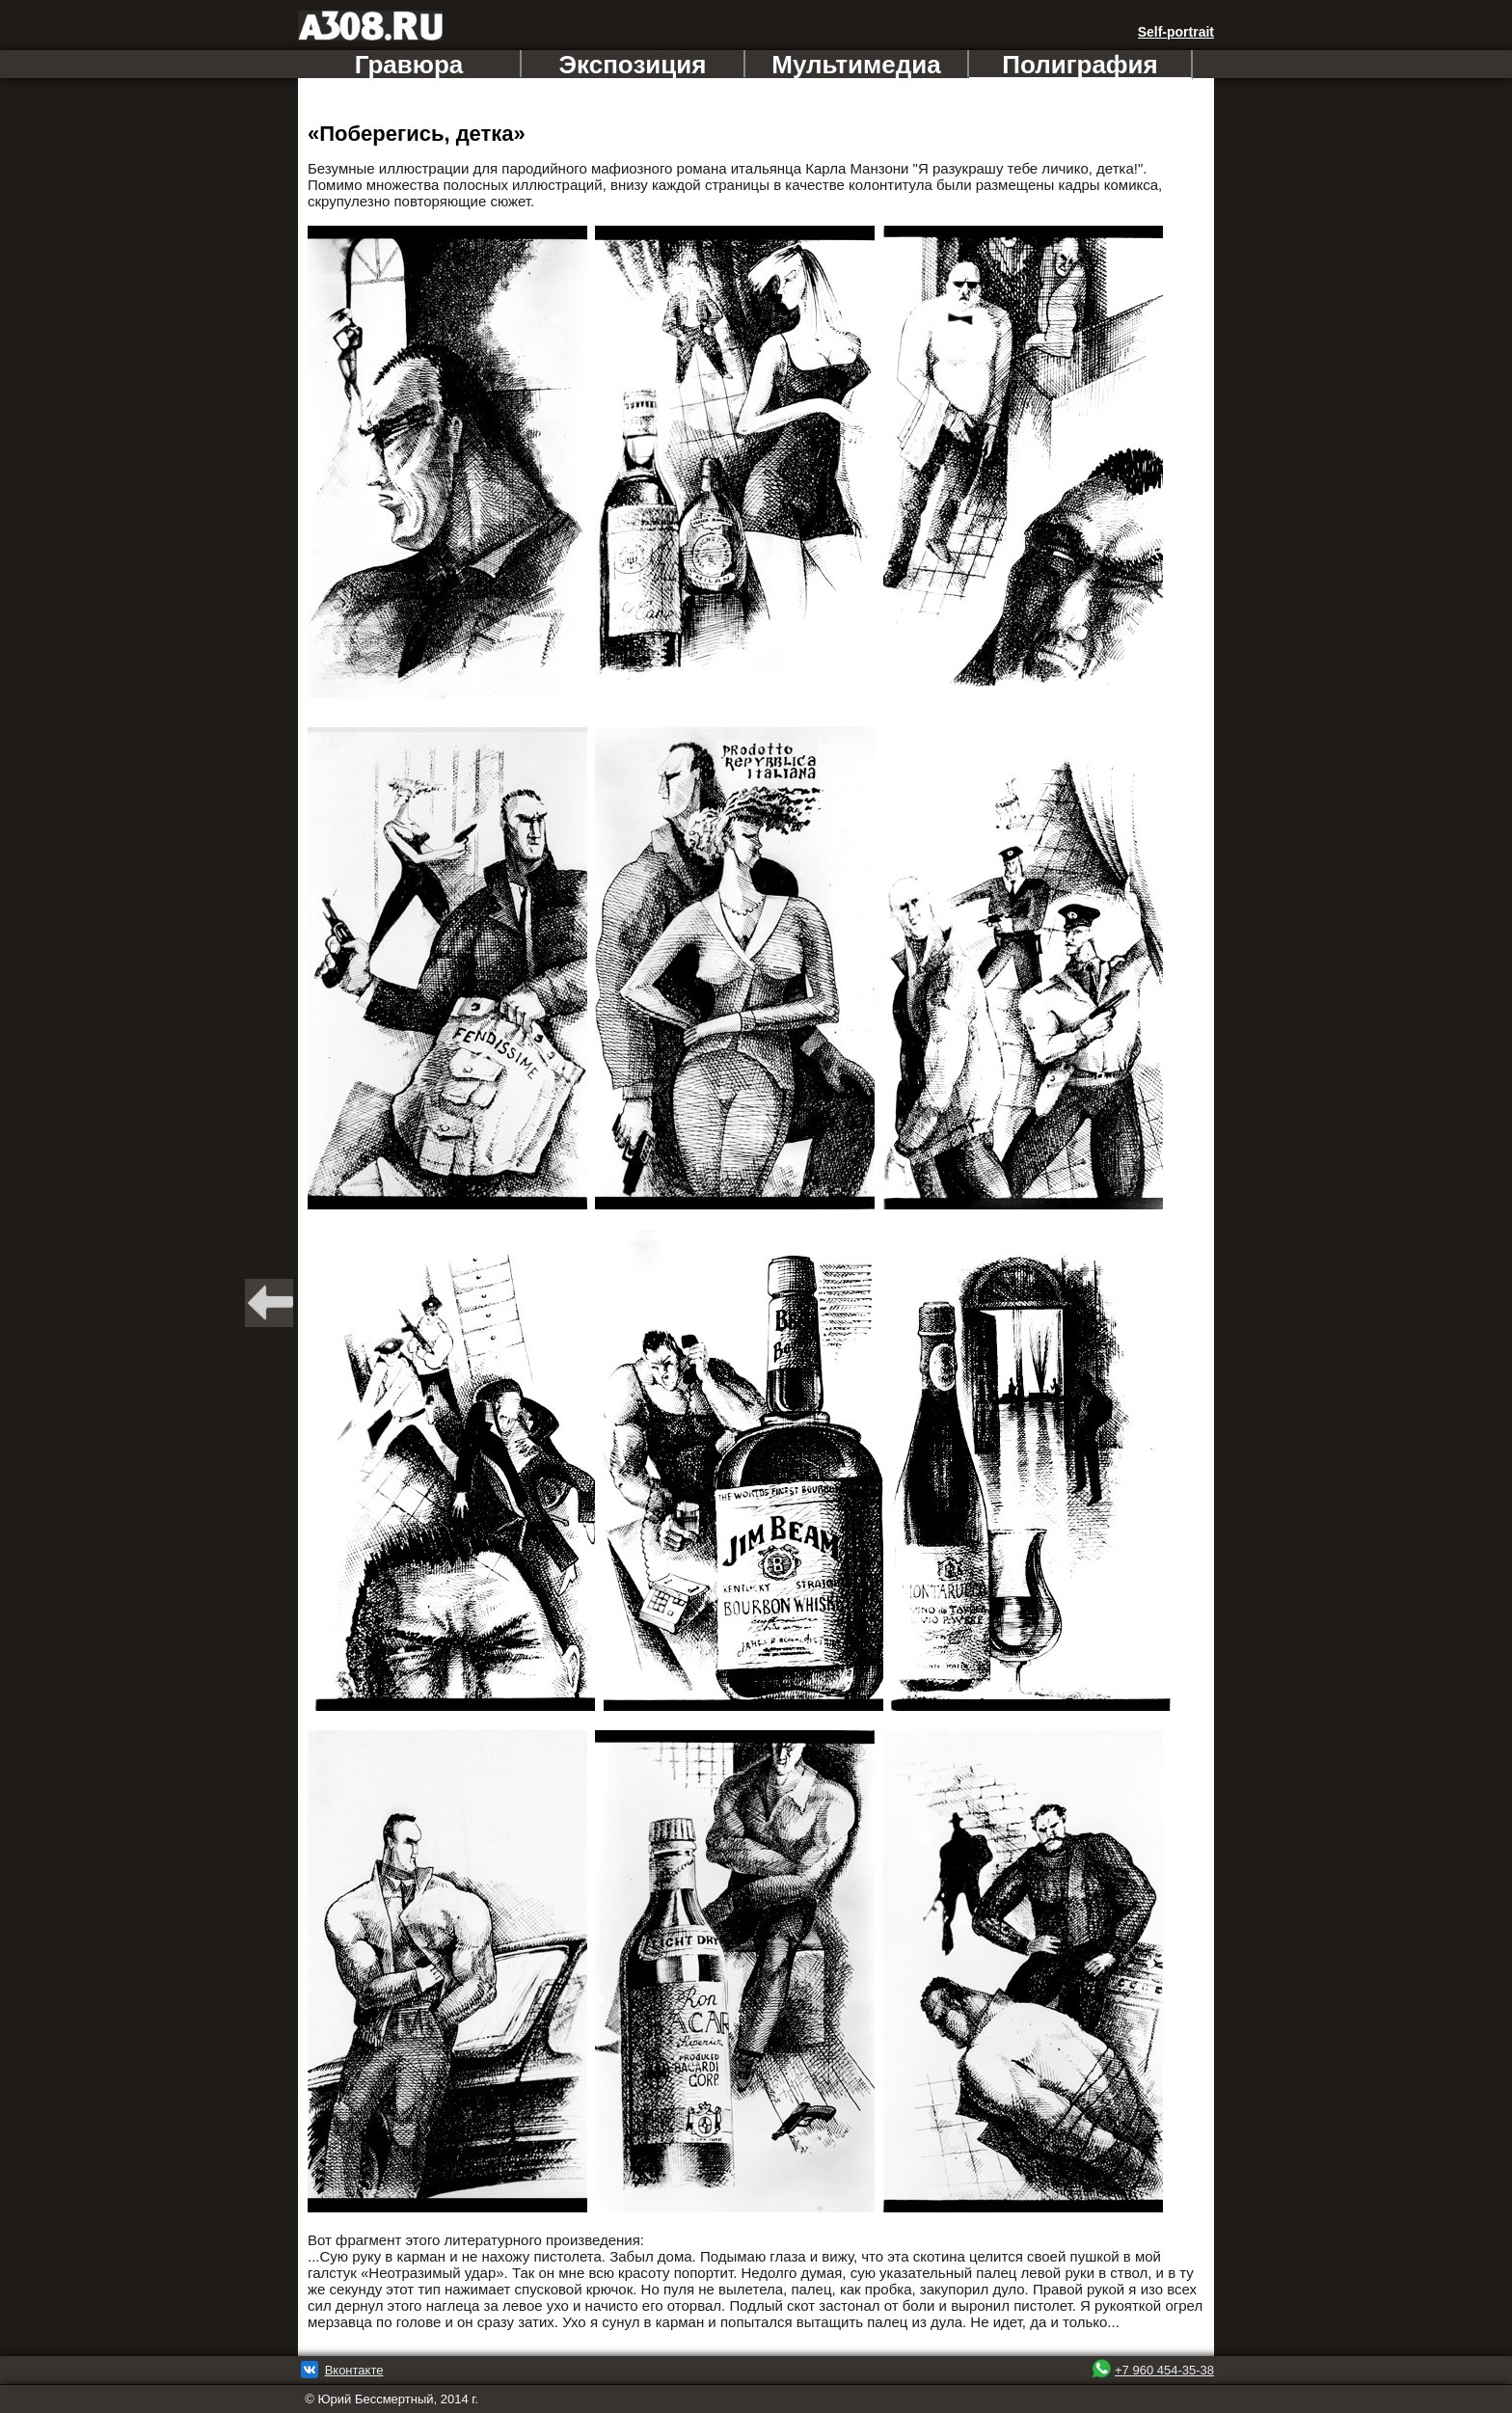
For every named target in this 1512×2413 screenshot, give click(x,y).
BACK (269, 1303)
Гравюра (409, 63)
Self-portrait (1176, 32)
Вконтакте (354, 2370)
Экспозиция (633, 63)
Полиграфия (1080, 64)
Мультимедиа (855, 63)
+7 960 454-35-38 (1164, 2370)
